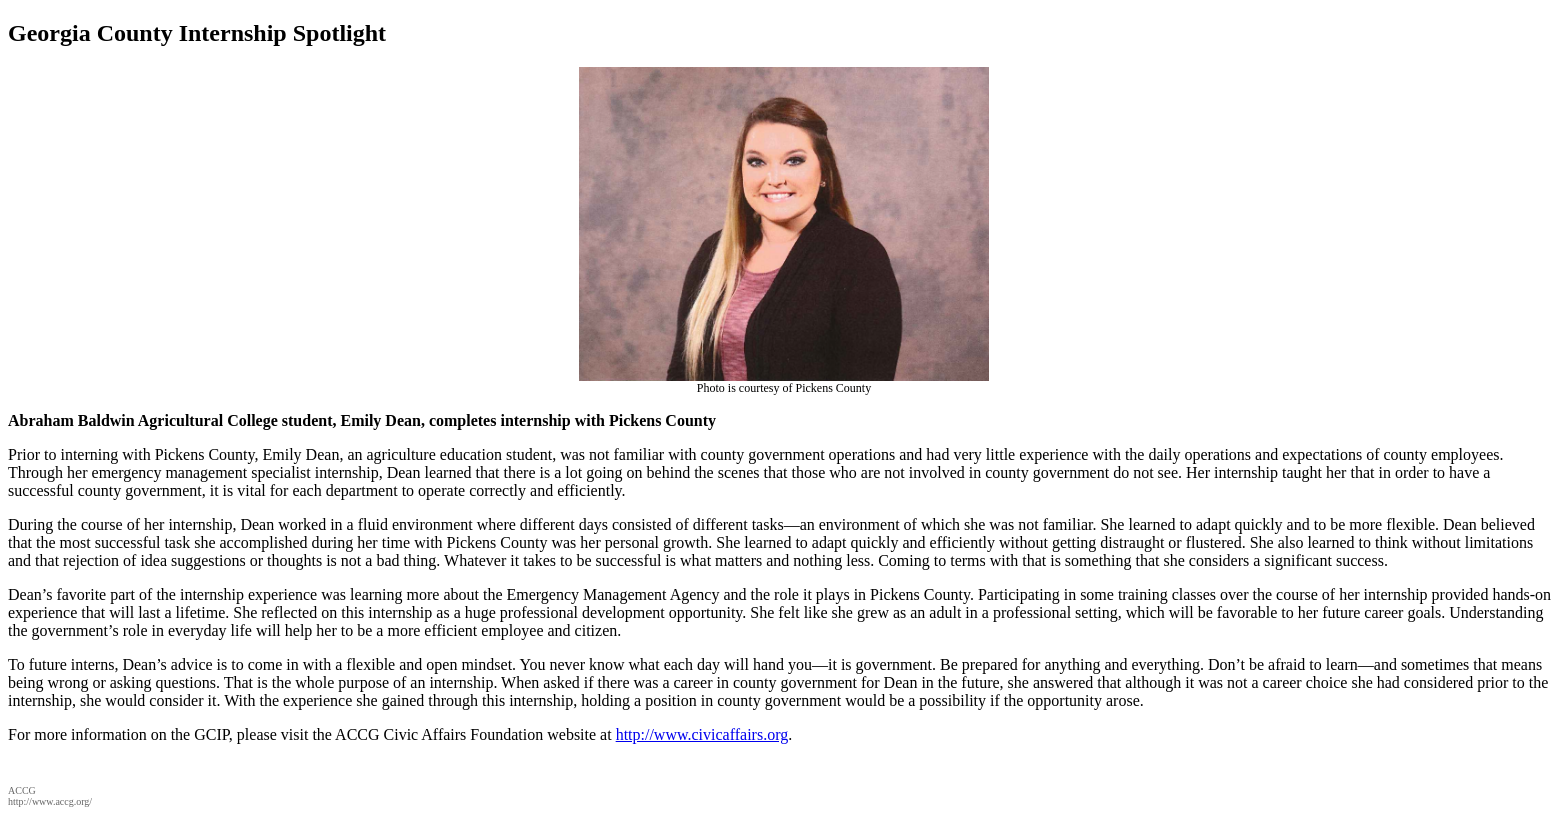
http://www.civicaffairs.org (702, 734)
